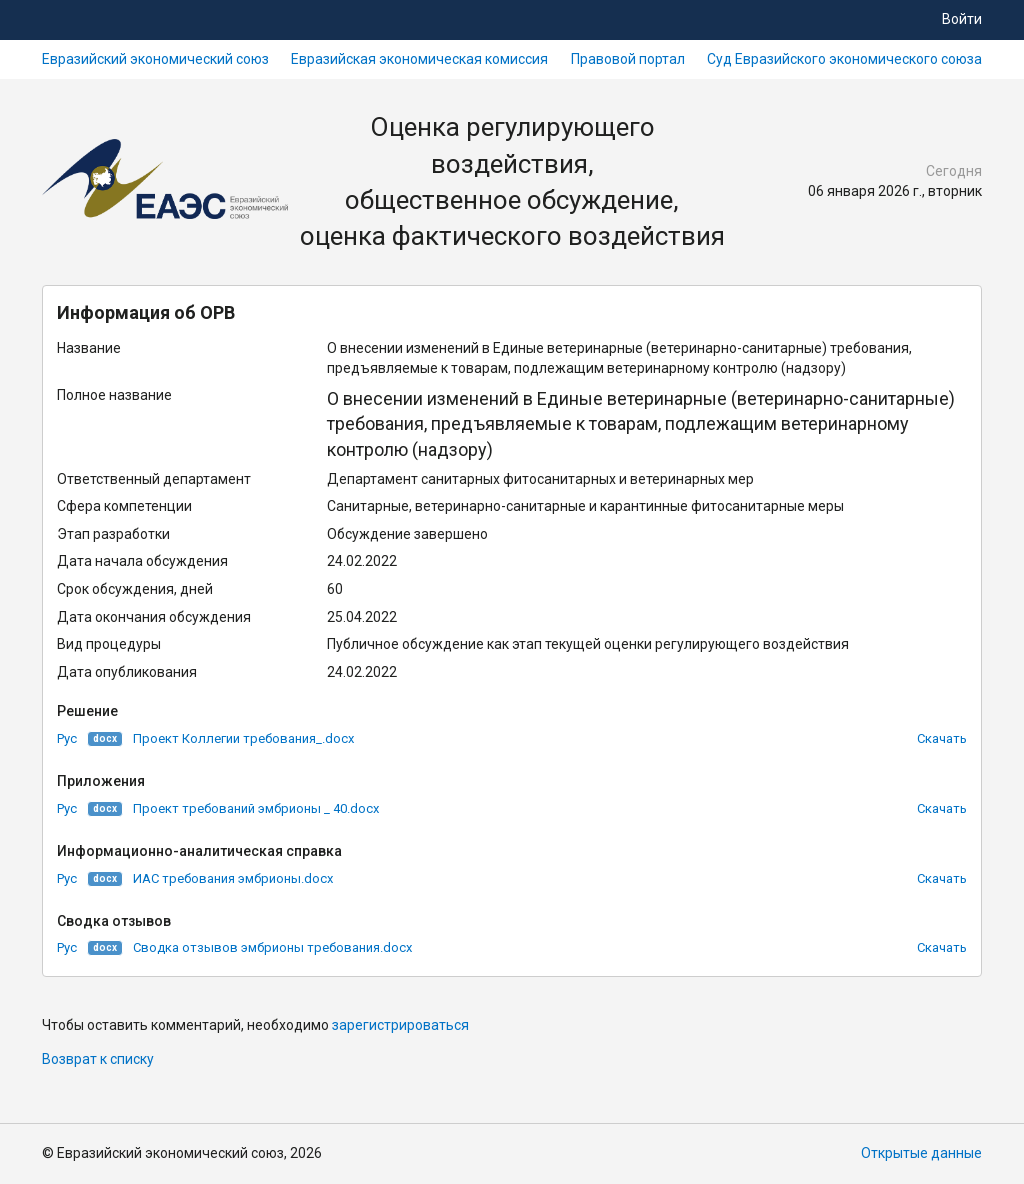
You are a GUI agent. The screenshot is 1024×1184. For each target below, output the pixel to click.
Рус (67, 738)
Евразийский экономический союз (155, 59)
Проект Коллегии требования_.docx (243, 738)
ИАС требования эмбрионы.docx (233, 878)
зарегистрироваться (400, 1025)
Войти (962, 19)
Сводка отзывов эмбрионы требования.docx (272, 947)
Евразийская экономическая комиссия (419, 59)
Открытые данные (921, 1153)
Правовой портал (628, 59)
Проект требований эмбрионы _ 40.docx (256, 808)
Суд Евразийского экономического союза (844, 59)
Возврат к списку (98, 1059)
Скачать (942, 738)
